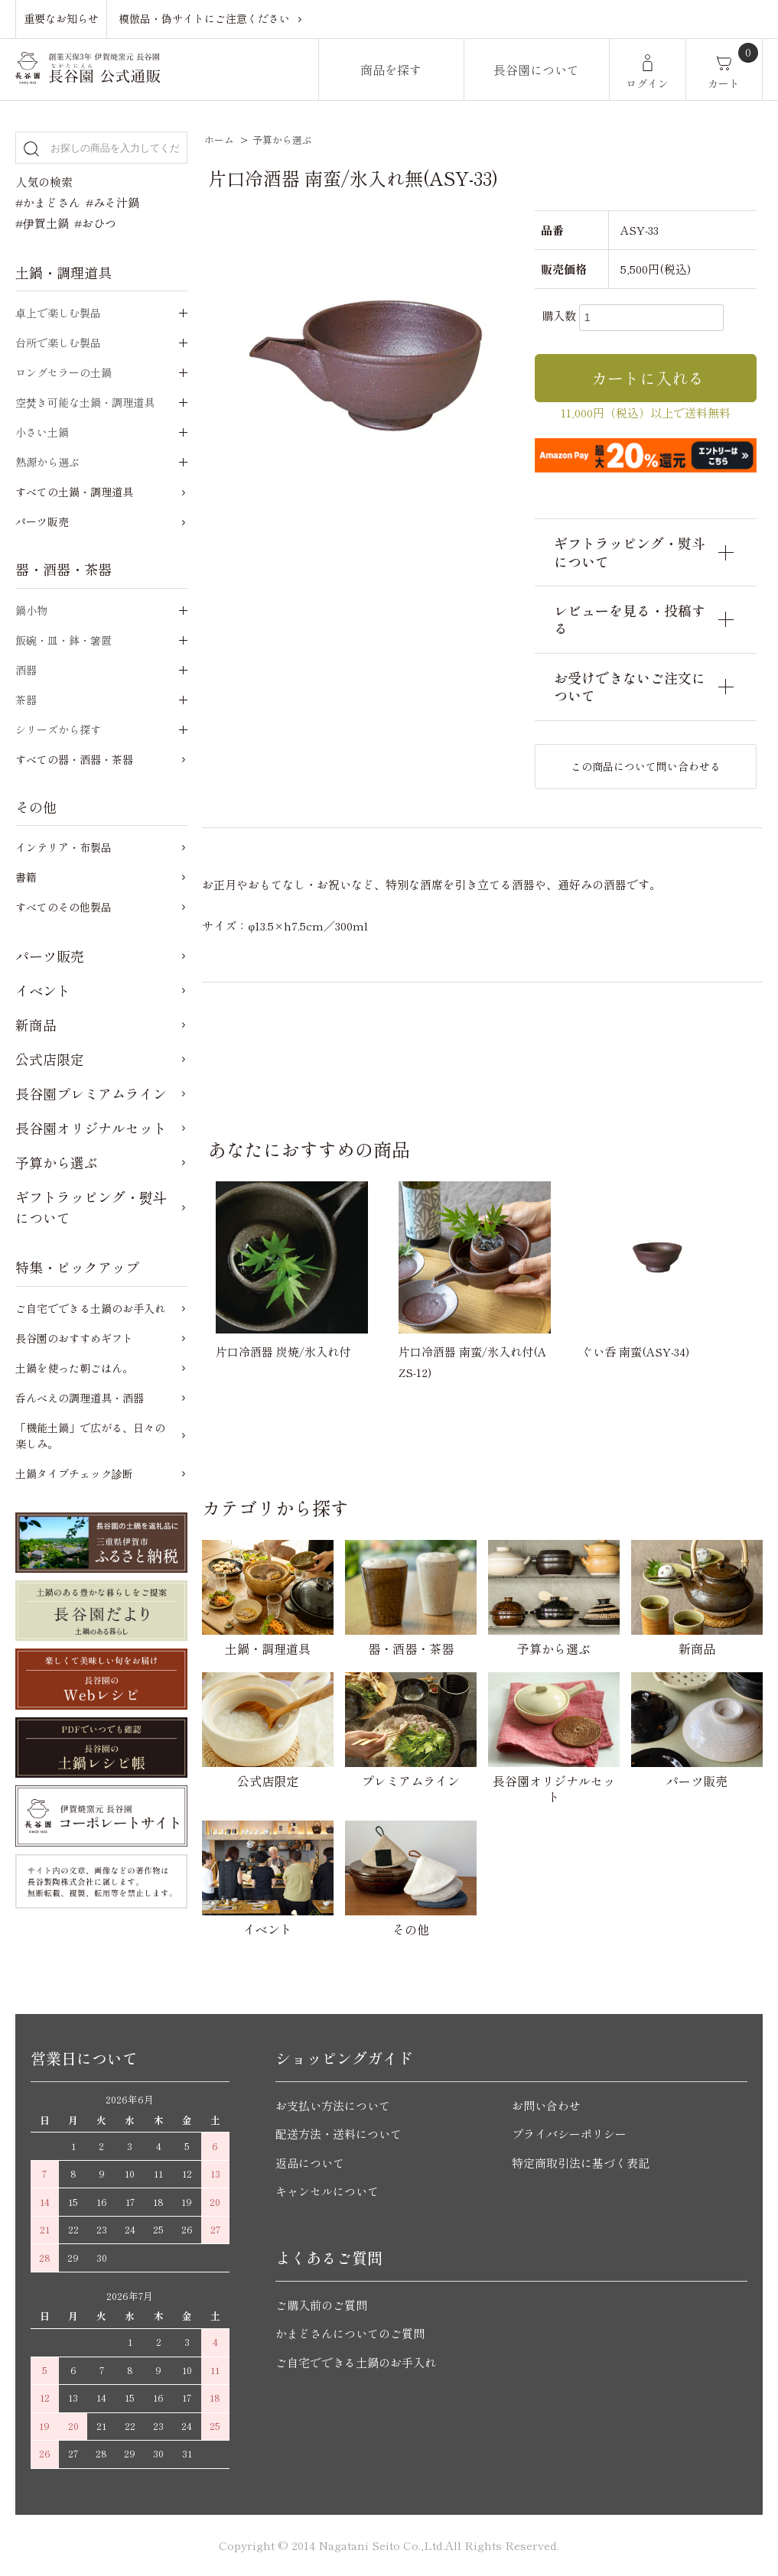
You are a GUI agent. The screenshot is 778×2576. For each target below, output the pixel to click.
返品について (309, 2163)
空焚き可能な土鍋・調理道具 (85, 402)
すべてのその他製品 (63, 906)
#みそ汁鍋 (112, 202)
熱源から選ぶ (47, 461)
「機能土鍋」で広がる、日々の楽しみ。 (90, 1435)
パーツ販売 (42, 521)
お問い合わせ (546, 2105)
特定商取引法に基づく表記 (580, 2163)
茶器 (26, 699)
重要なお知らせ (61, 18)
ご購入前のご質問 (321, 2305)
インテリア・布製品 (63, 847)
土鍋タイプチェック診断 (74, 1473)
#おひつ (95, 223)
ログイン (647, 83)
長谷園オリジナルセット (91, 1128)
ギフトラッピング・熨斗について (91, 1207)
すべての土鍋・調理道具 (74, 491)
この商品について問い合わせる (646, 766)
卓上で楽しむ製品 (58, 312)
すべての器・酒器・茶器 (74, 759)
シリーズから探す (58, 729)
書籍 (26, 877)
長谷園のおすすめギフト (74, 1338)
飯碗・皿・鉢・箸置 (63, 640)
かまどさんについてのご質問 (350, 2333)
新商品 (36, 1025)
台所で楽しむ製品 (58, 342)
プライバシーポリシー (569, 2134)
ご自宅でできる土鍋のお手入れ (90, 1308)
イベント (42, 990)
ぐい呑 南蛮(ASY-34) (635, 1351)
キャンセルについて (327, 2191)
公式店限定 (49, 1059)
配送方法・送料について (338, 2134)
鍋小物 (31, 610)
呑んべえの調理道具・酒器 (79, 1397)
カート (724, 83)
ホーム (219, 139)
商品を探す (391, 69)
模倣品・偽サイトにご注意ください (204, 18)
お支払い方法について (332, 2105)
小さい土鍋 (42, 432)
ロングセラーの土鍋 (63, 372)
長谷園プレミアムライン (91, 1093)
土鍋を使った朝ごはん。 (74, 1368)
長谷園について (536, 69)
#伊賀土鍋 (42, 223)
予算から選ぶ (282, 139)
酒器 (26, 669)
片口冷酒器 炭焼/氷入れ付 (283, 1351)
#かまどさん (47, 202)
